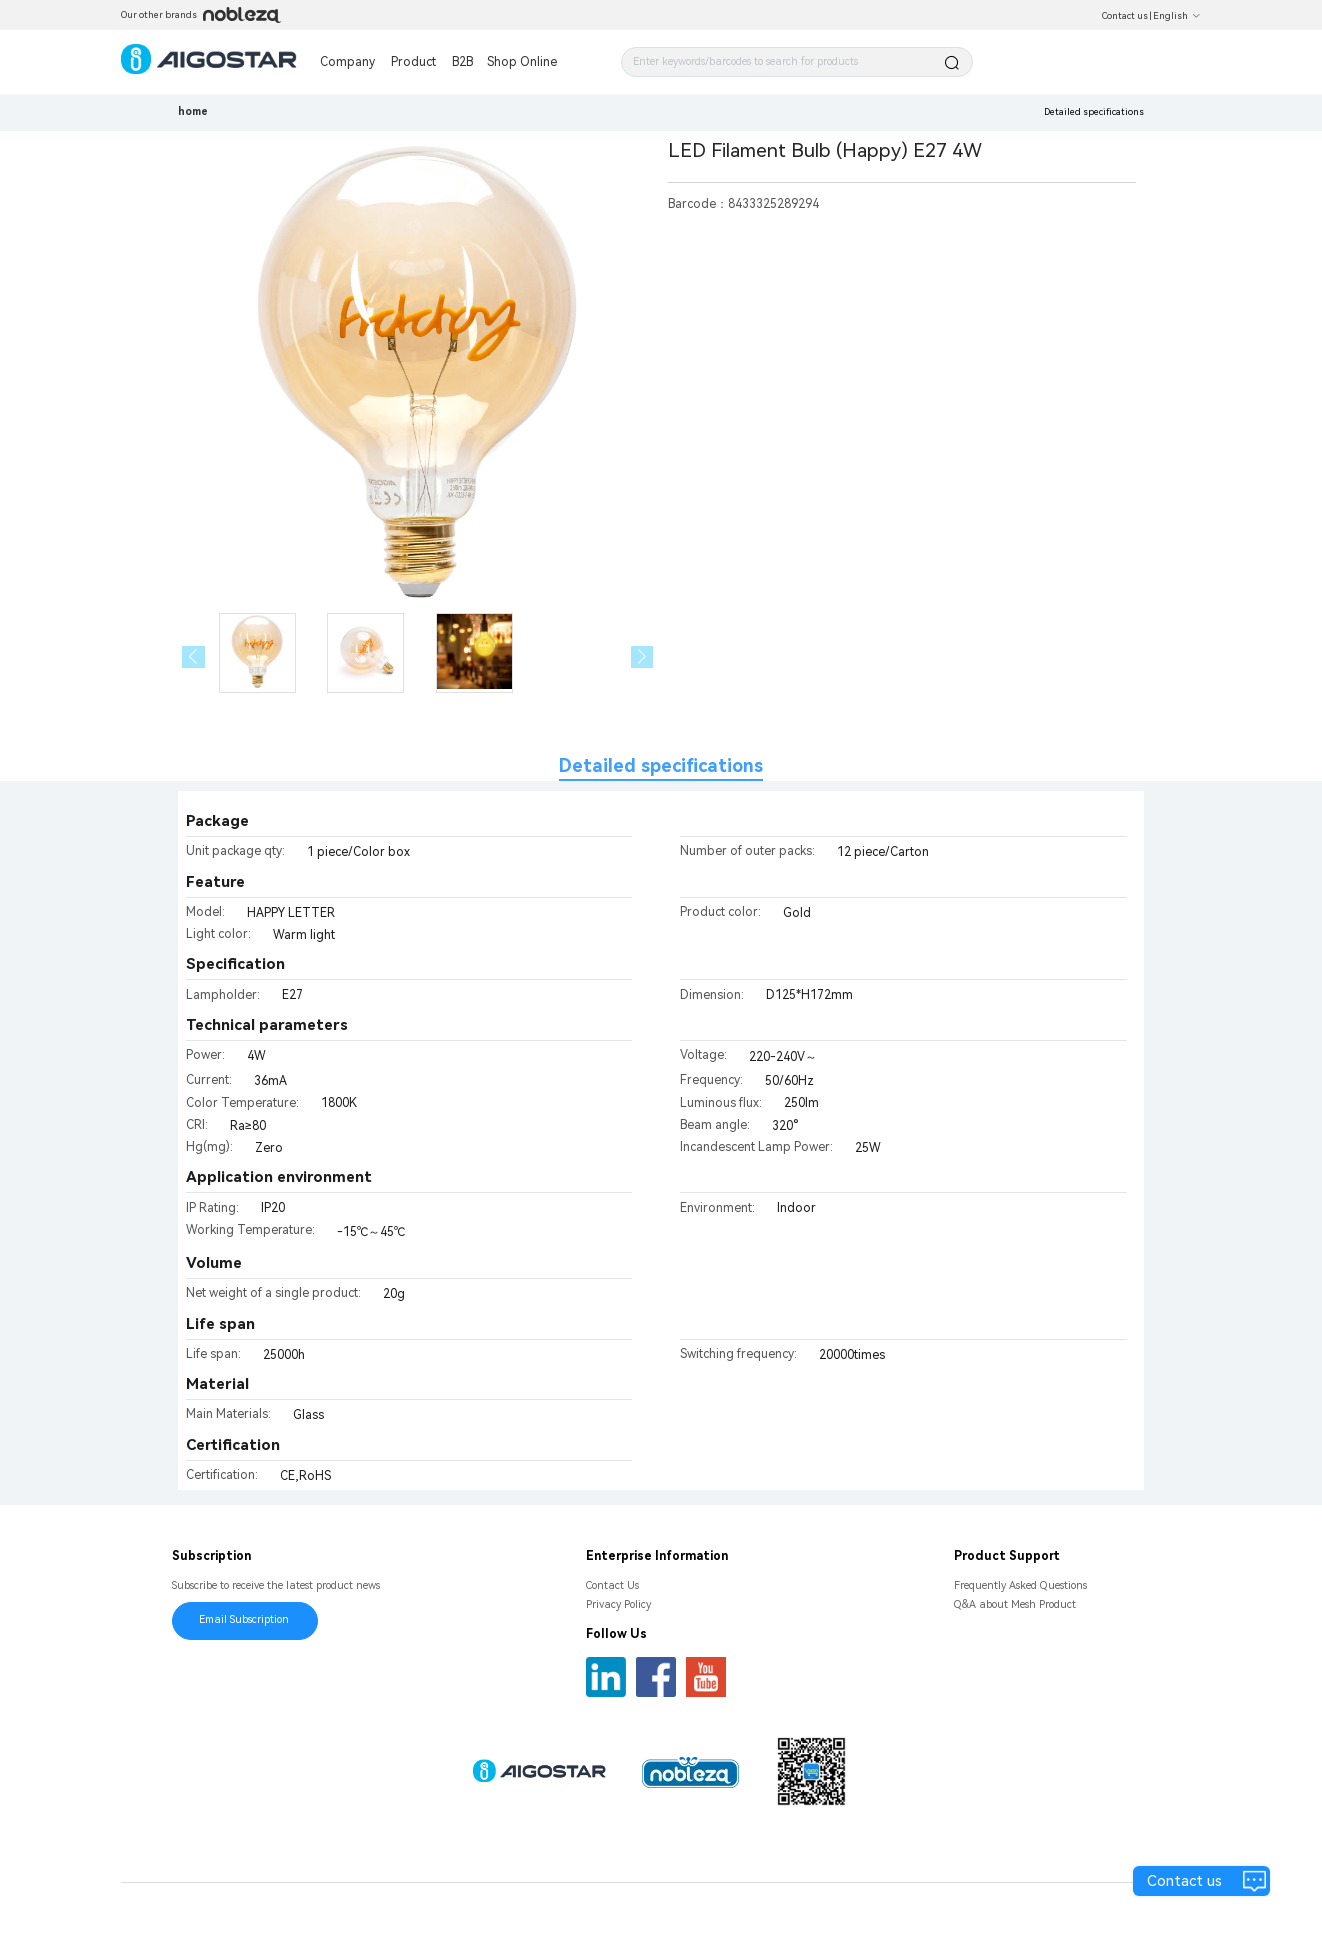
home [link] (193, 111)
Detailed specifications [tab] (661, 765)
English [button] (1177, 16)
